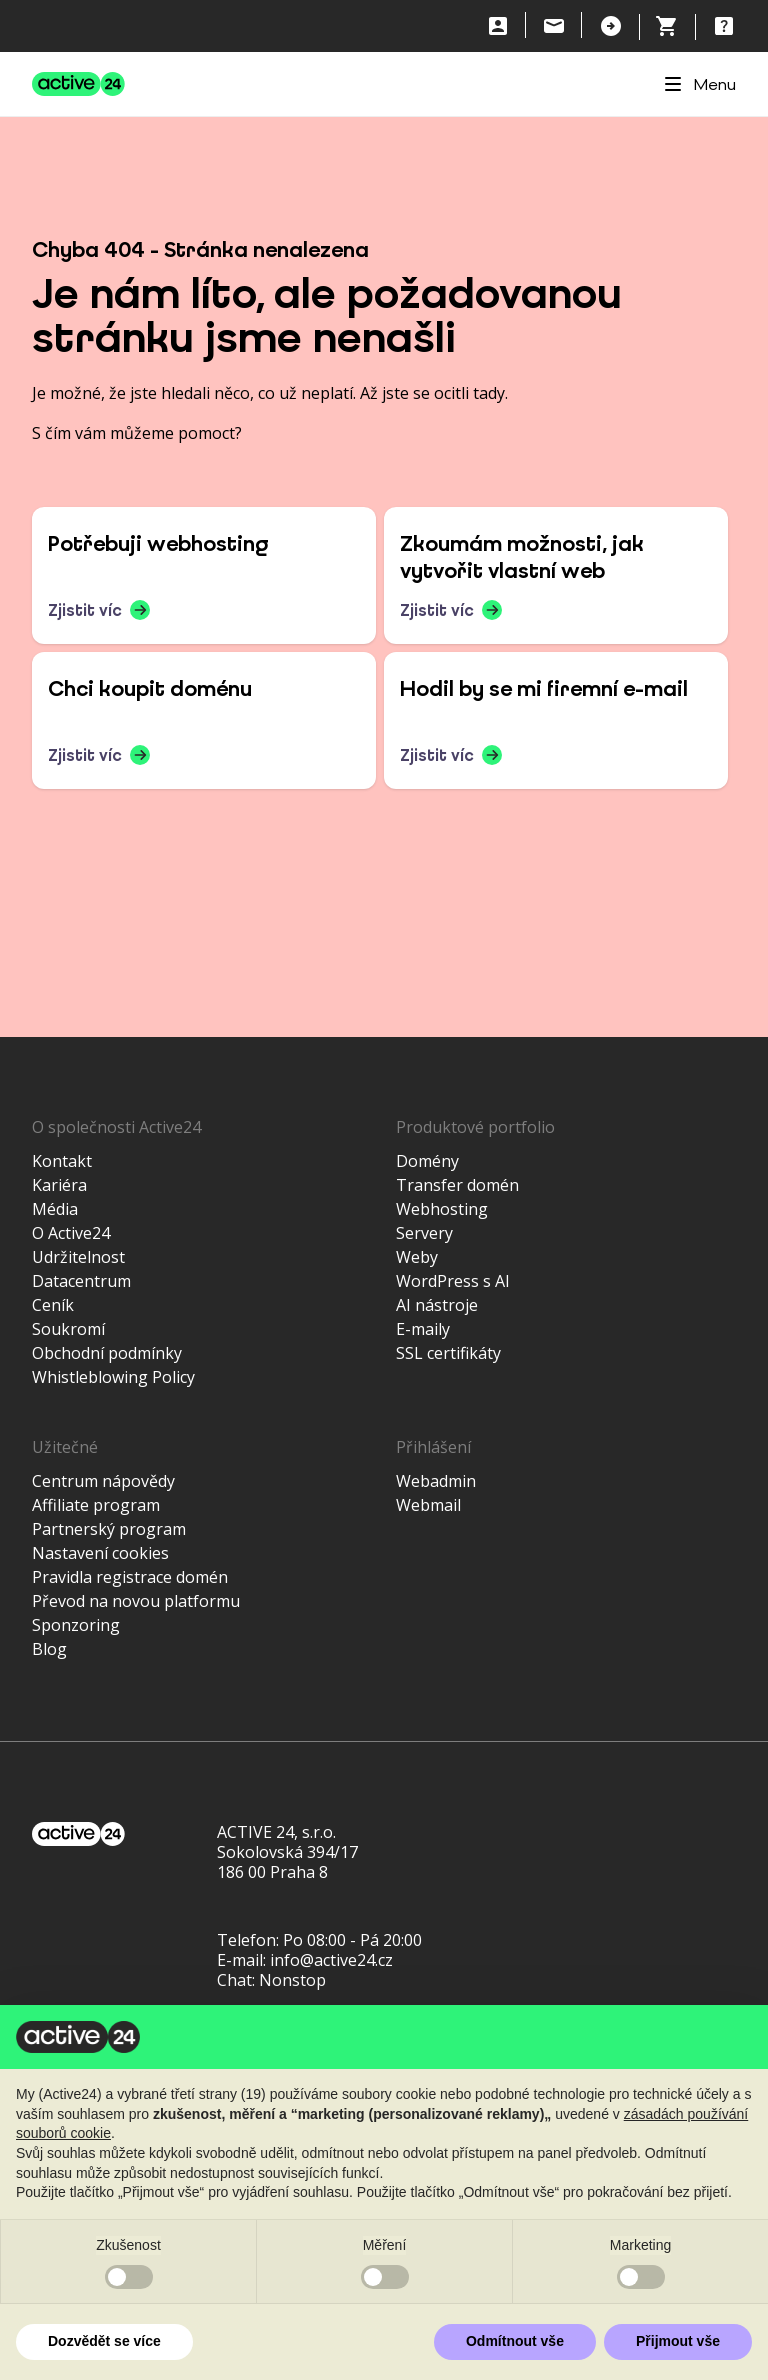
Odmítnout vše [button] (515, 2341)
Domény (427, 1161)
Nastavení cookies (100, 1553)
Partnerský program (109, 1529)
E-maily (423, 1329)
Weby (417, 1257)
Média (55, 1209)
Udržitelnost (78, 1257)
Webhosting (442, 1209)
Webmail (428, 1505)
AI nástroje (437, 1305)
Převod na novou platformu (136, 1601)
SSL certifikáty (448, 1353)
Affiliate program (96, 1505)
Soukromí (68, 1329)
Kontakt (62, 1161)
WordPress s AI (453, 1281)
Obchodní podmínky (107, 1353)
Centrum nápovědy (103, 1481)
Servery (424, 1233)
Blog (49, 1649)
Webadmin (436, 1481)
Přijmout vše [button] (678, 2341)
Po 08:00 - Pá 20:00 (352, 1940)
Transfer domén (457, 1185)
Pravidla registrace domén (130, 1577)
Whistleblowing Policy (113, 1377)
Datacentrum (81, 1281)
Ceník (53, 1305)
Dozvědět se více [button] (104, 2341)
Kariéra (59, 1185)
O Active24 (71, 1233)
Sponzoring (76, 1625)
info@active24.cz (331, 1960)
